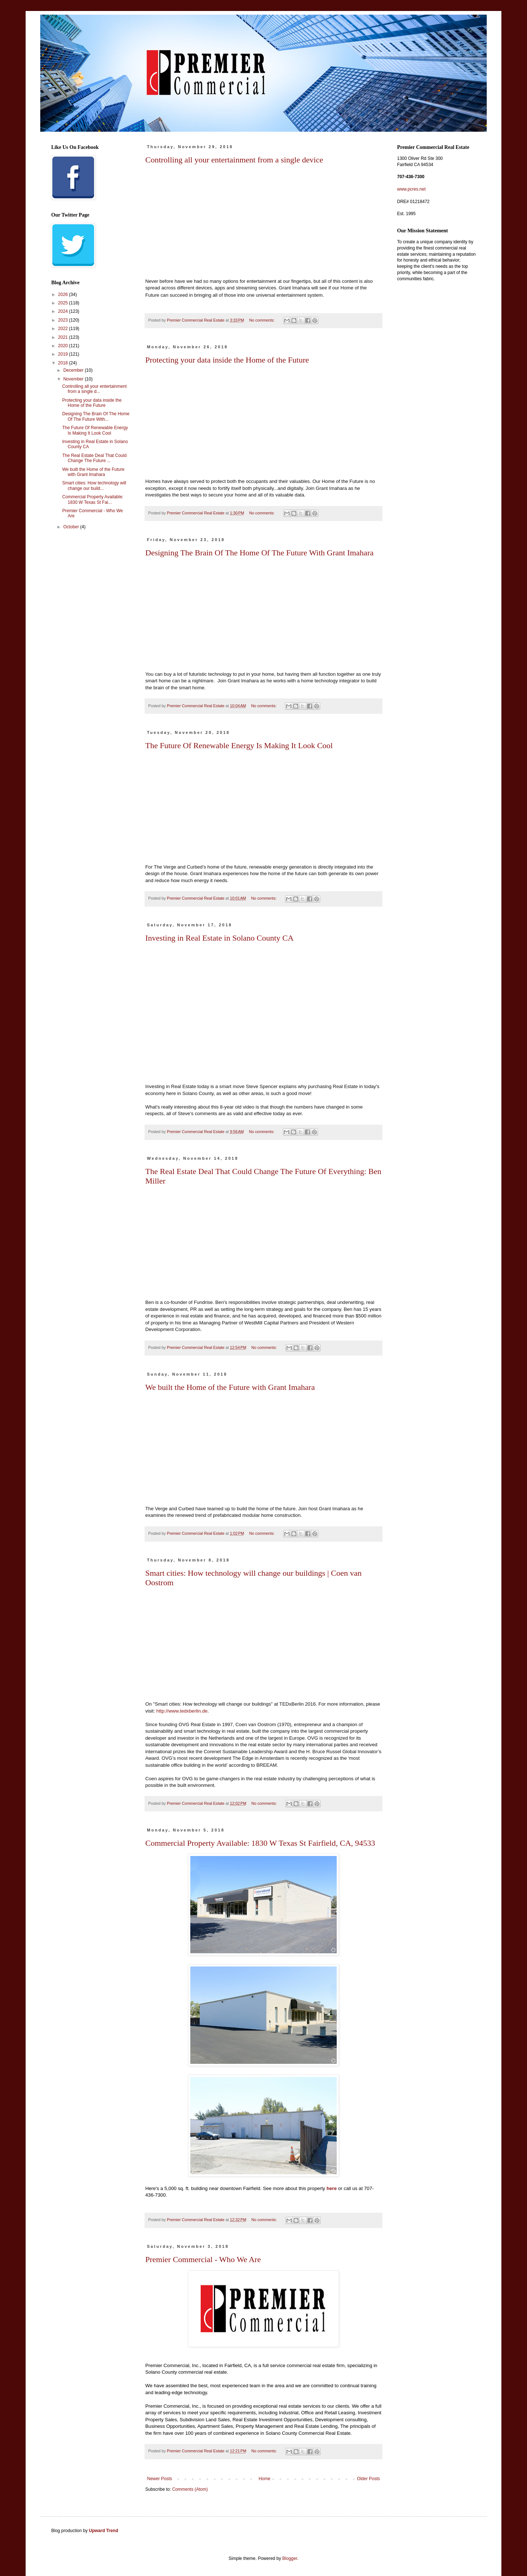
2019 (63, 354)
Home (264, 2478)
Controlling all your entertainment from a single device (234, 159)
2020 (63, 345)
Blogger (289, 2558)
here (331, 2188)
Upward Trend (103, 2530)
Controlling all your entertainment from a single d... (94, 389)
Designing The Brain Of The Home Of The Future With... (96, 416)
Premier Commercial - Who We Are (203, 2259)
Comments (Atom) (190, 2489)
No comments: (262, 320)
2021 (63, 337)
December (74, 370)
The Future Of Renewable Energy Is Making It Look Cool (239, 745)
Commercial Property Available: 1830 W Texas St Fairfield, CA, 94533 (260, 1843)
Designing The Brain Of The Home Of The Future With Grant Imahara (259, 552)
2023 (63, 320)
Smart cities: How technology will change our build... (94, 485)
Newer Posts (159, 2478)
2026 (63, 294)
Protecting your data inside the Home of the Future (227, 359)
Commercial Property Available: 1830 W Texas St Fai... (92, 499)
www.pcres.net (411, 189)
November (74, 379)
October (71, 526)
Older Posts (368, 2478)
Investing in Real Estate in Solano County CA (219, 937)
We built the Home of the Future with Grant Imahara (230, 1387)
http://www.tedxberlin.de (182, 1711)
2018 (63, 362)
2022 (63, 328)
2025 (63, 302)
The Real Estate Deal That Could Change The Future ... (94, 458)
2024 (63, 311)
